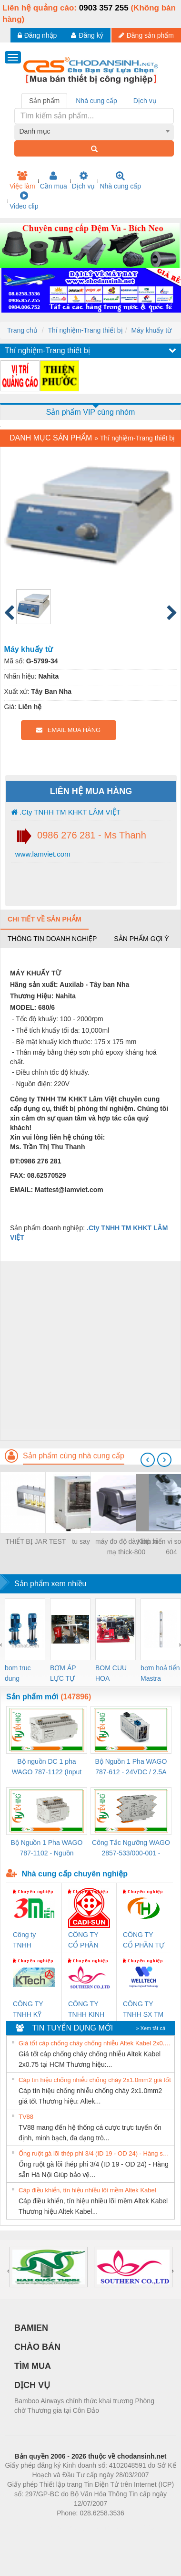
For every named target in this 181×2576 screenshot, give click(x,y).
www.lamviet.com (41, 854)
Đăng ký (87, 35)
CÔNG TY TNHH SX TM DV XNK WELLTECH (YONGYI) (143, 2010)
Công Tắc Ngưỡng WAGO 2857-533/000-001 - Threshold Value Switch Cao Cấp (131, 1848)
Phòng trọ (29, 2527)
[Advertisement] (89, 1350)
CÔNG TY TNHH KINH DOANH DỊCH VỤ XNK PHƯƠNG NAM (86, 2010)
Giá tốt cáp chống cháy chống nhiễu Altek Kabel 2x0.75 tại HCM (95, 2043)
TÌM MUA (32, 2366)
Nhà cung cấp (120, 180)
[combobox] (94, 131)
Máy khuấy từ (151, 330)
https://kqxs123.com (136, 2527)
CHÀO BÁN (37, 2347)
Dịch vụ (83, 180)
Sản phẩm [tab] (44, 101)
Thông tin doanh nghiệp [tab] (52, 938)
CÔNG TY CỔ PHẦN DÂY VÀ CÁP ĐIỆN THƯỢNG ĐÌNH (88, 1940)
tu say (81, 1541)
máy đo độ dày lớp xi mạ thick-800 (126, 1547)
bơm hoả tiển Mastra (160, 1673)
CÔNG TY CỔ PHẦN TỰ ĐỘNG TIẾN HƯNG (143, 1940)
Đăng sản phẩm (146, 35)
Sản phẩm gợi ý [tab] (141, 938)
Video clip (24, 200)
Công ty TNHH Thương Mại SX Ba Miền (31, 1940)
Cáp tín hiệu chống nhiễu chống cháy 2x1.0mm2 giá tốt (95, 2080)
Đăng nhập (37, 35)
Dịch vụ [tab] (145, 101)
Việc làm (22, 180)
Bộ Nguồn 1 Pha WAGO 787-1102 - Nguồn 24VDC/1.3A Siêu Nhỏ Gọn (46, 1848)
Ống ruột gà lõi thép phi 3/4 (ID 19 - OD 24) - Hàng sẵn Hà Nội (95, 2153)
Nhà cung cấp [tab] (96, 101)
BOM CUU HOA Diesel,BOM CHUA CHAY (114, 1674)
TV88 (26, 2116)
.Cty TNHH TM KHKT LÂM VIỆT (66, 812)
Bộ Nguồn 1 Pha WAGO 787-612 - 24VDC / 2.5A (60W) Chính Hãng (131, 1767)
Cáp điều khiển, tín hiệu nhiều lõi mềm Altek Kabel (87, 2190)
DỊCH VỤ (32, 2385)
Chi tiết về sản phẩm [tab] (44, 919)
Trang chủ (22, 330)
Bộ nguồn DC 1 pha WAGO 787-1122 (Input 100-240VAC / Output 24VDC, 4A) (47, 1767)
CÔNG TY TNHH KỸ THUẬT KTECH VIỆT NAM (32, 2010)
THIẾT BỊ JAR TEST (36, 1541)
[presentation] (148, 1460)
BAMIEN (31, 2328)
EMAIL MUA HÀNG (68, 729)
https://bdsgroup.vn (78, 2527)
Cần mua (53, 180)
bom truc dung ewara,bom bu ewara (21, 1674)
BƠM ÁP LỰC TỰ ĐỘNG (63, 1674)
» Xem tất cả (150, 2028)
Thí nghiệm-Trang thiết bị (85, 330)
